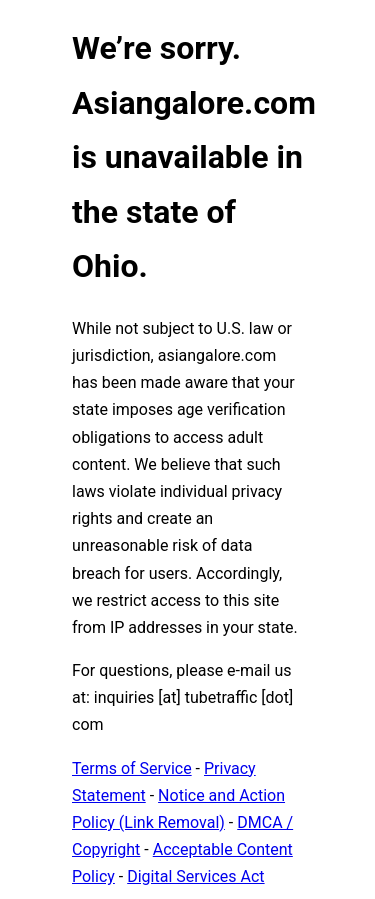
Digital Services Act (195, 876)
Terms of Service (132, 768)
